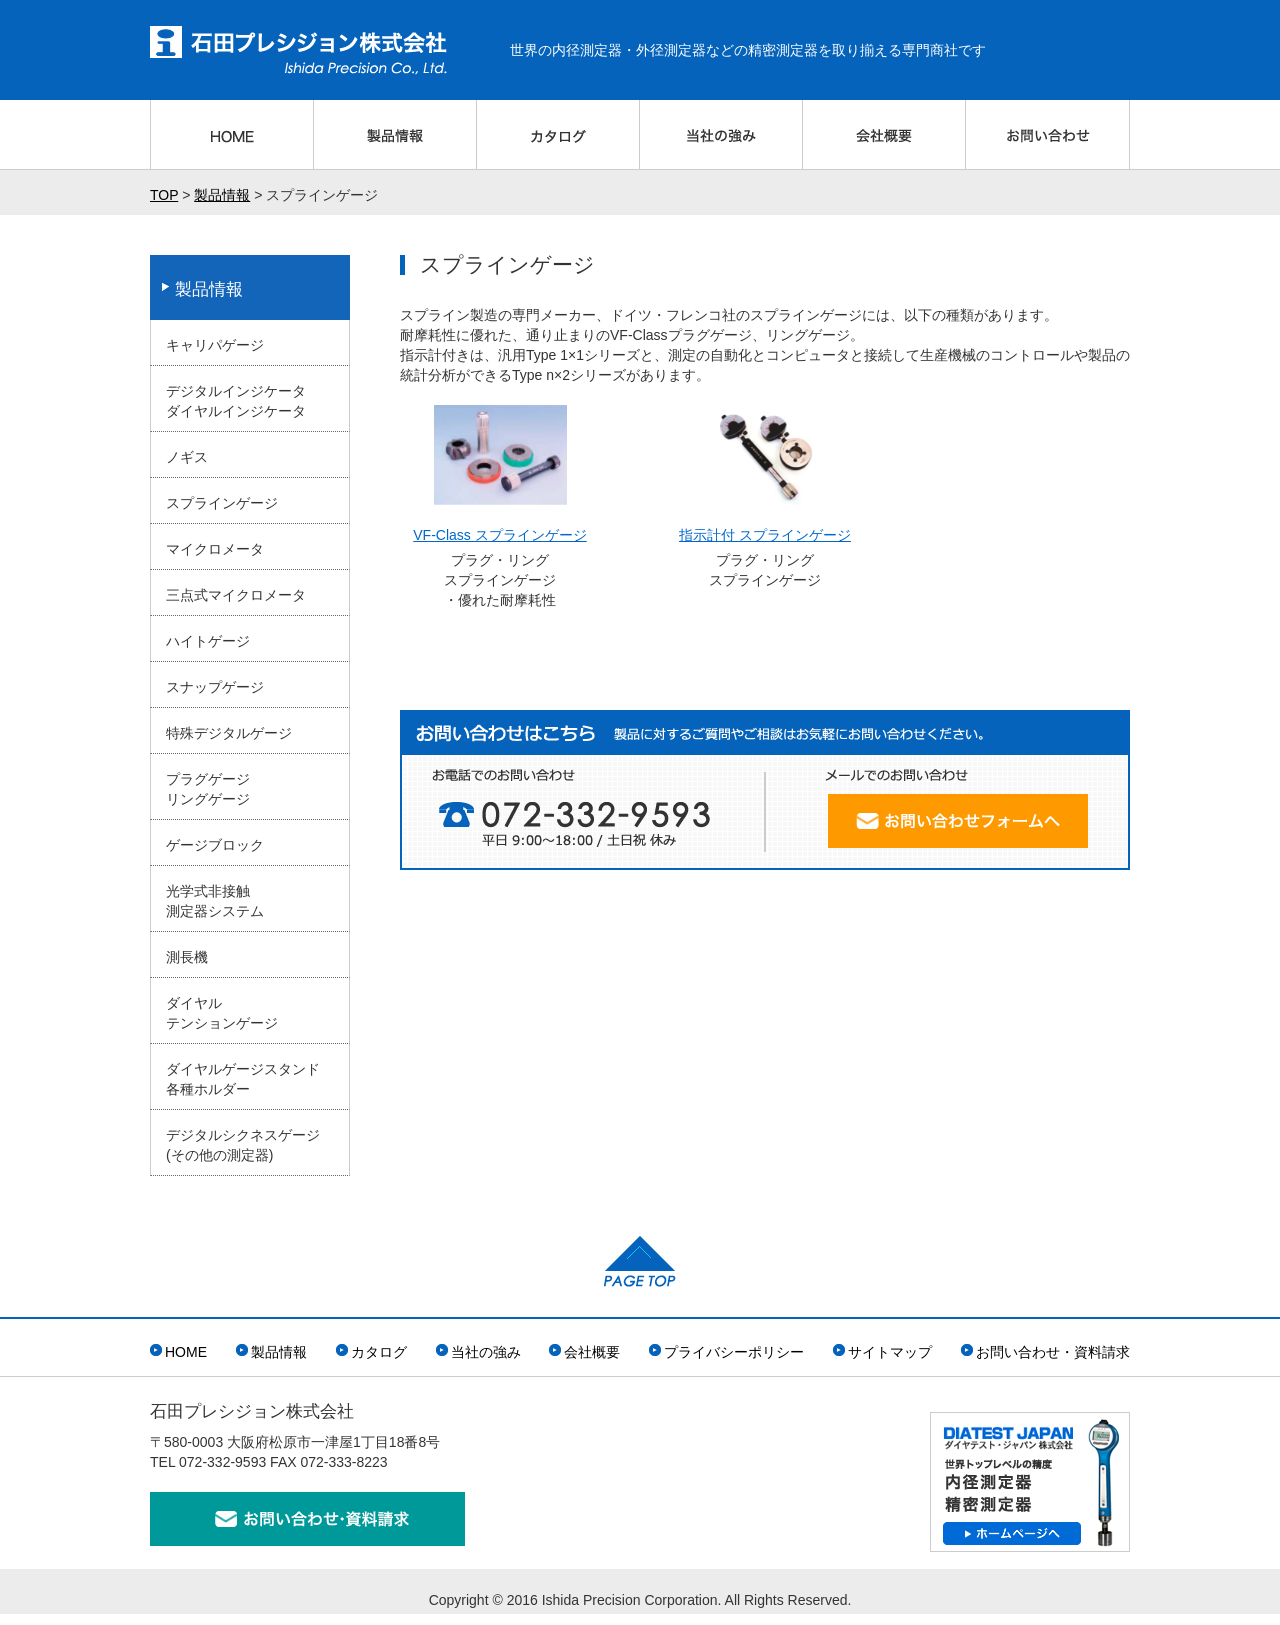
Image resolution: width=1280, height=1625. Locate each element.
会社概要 (592, 1352)
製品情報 (222, 195)
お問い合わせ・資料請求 (1053, 1352)
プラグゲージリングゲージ (208, 789)
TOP (164, 195)
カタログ (379, 1352)
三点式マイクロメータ (236, 595)
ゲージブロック (215, 845)
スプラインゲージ (222, 503)
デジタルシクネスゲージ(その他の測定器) (243, 1145)
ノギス (187, 457)
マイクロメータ (215, 549)
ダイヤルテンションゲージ (222, 1013)
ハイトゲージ (208, 641)
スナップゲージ (215, 687)
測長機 (187, 957)
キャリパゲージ (215, 345)
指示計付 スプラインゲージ (765, 535)
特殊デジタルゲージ (229, 733)
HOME (186, 1352)
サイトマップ (890, 1352)
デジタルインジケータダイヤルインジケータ (236, 401)
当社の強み (486, 1352)
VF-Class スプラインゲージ (499, 535)
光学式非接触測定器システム (215, 901)
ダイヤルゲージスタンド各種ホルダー (243, 1079)
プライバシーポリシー (734, 1352)
